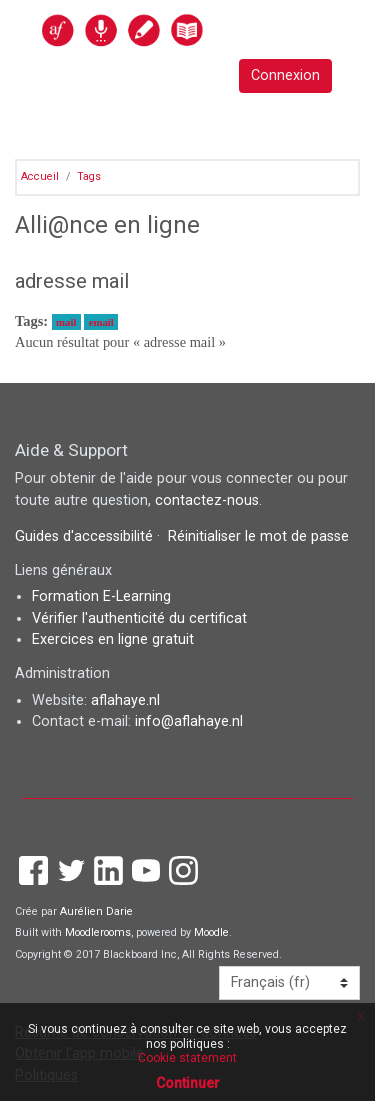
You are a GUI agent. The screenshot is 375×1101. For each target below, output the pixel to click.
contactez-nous (207, 500)
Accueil (40, 176)
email (101, 322)
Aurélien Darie (96, 911)
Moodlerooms (98, 932)
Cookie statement (187, 1058)
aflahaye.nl (125, 700)
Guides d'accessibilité (86, 536)
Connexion (285, 75)
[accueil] (166, 29)
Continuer (188, 1083)
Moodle (211, 932)
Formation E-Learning (101, 596)
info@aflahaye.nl (189, 721)
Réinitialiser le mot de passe (258, 536)
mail (66, 322)
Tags (89, 176)
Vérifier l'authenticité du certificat (139, 618)
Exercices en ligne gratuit (113, 639)
